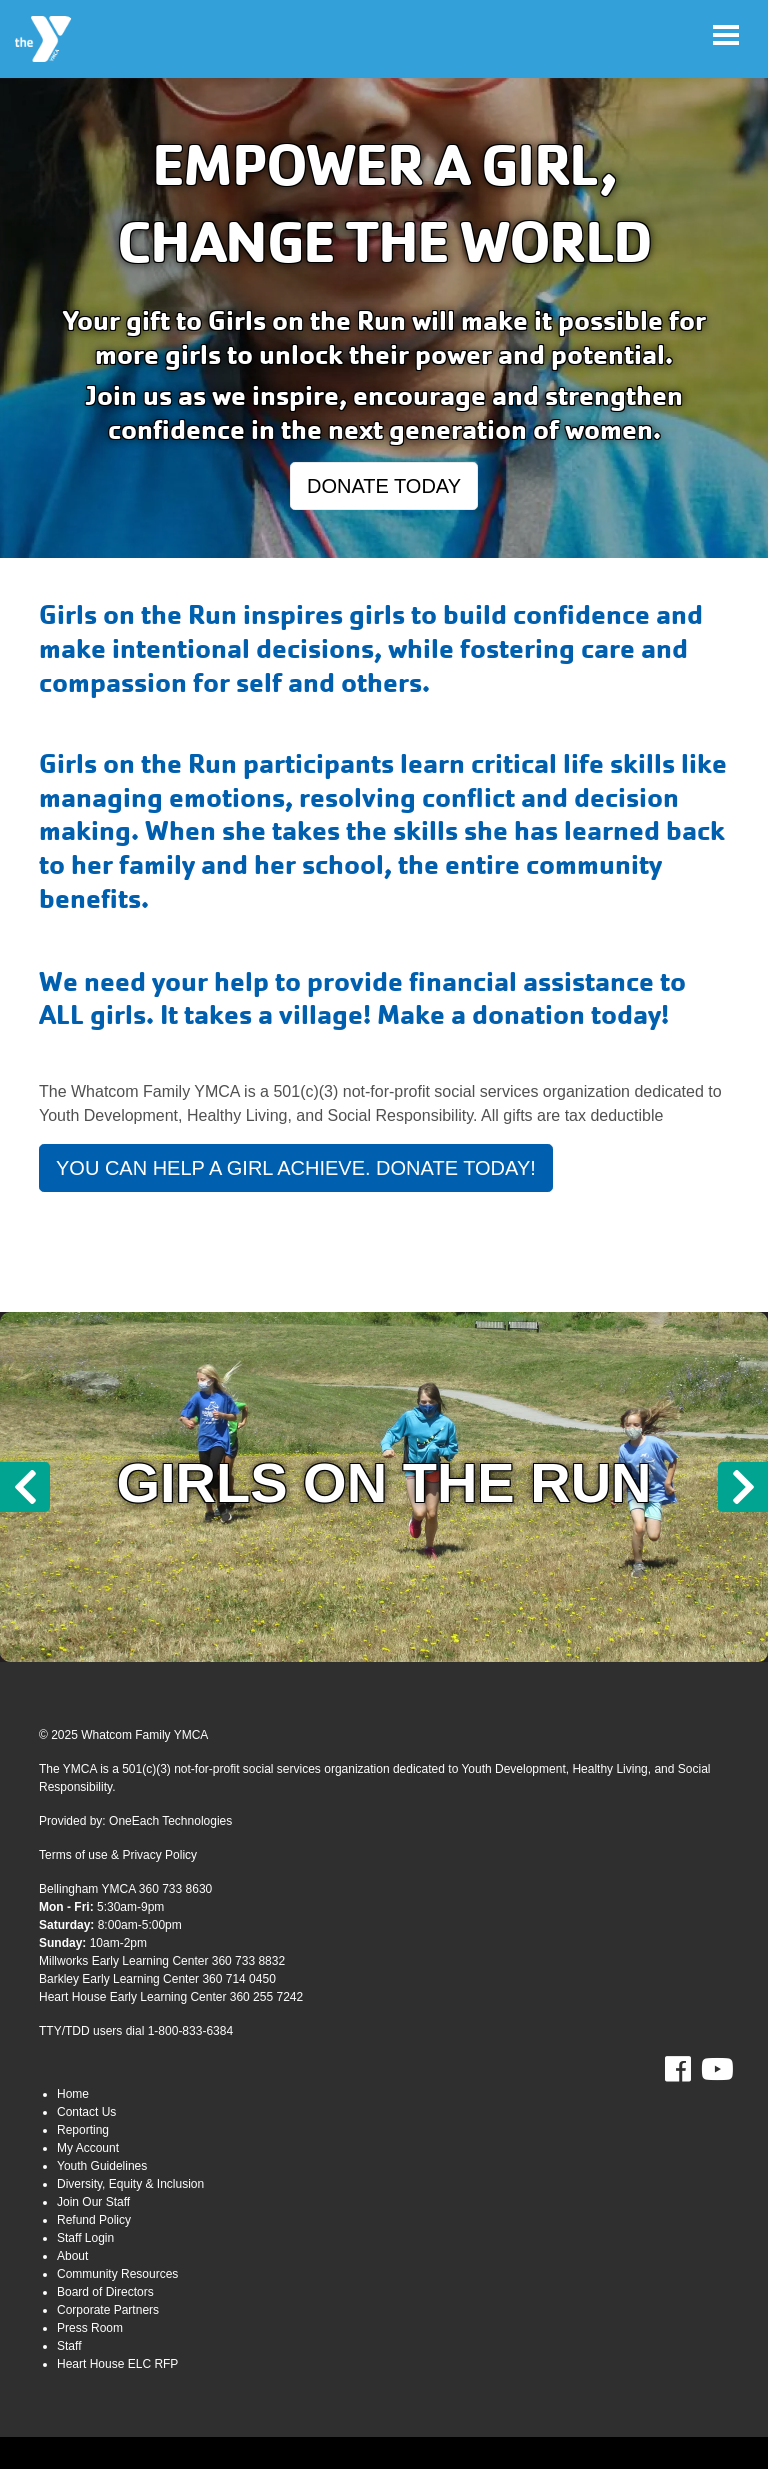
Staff (69, 2346)
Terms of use (73, 1855)
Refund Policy (94, 2220)
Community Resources (117, 2274)
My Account (88, 2148)
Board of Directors (105, 2292)
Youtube (715, 2070)
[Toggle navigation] (726, 35)
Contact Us (86, 2112)
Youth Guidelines (102, 2166)
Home (73, 2094)
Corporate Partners (108, 2310)
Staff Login (85, 2238)
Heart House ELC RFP (117, 2364)
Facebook (691, 2070)
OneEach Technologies (170, 1821)
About (72, 2256)
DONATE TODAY (384, 486)
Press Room (90, 2328)
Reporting (83, 2130)
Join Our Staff (93, 2202)
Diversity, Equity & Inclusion (130, 2184)
